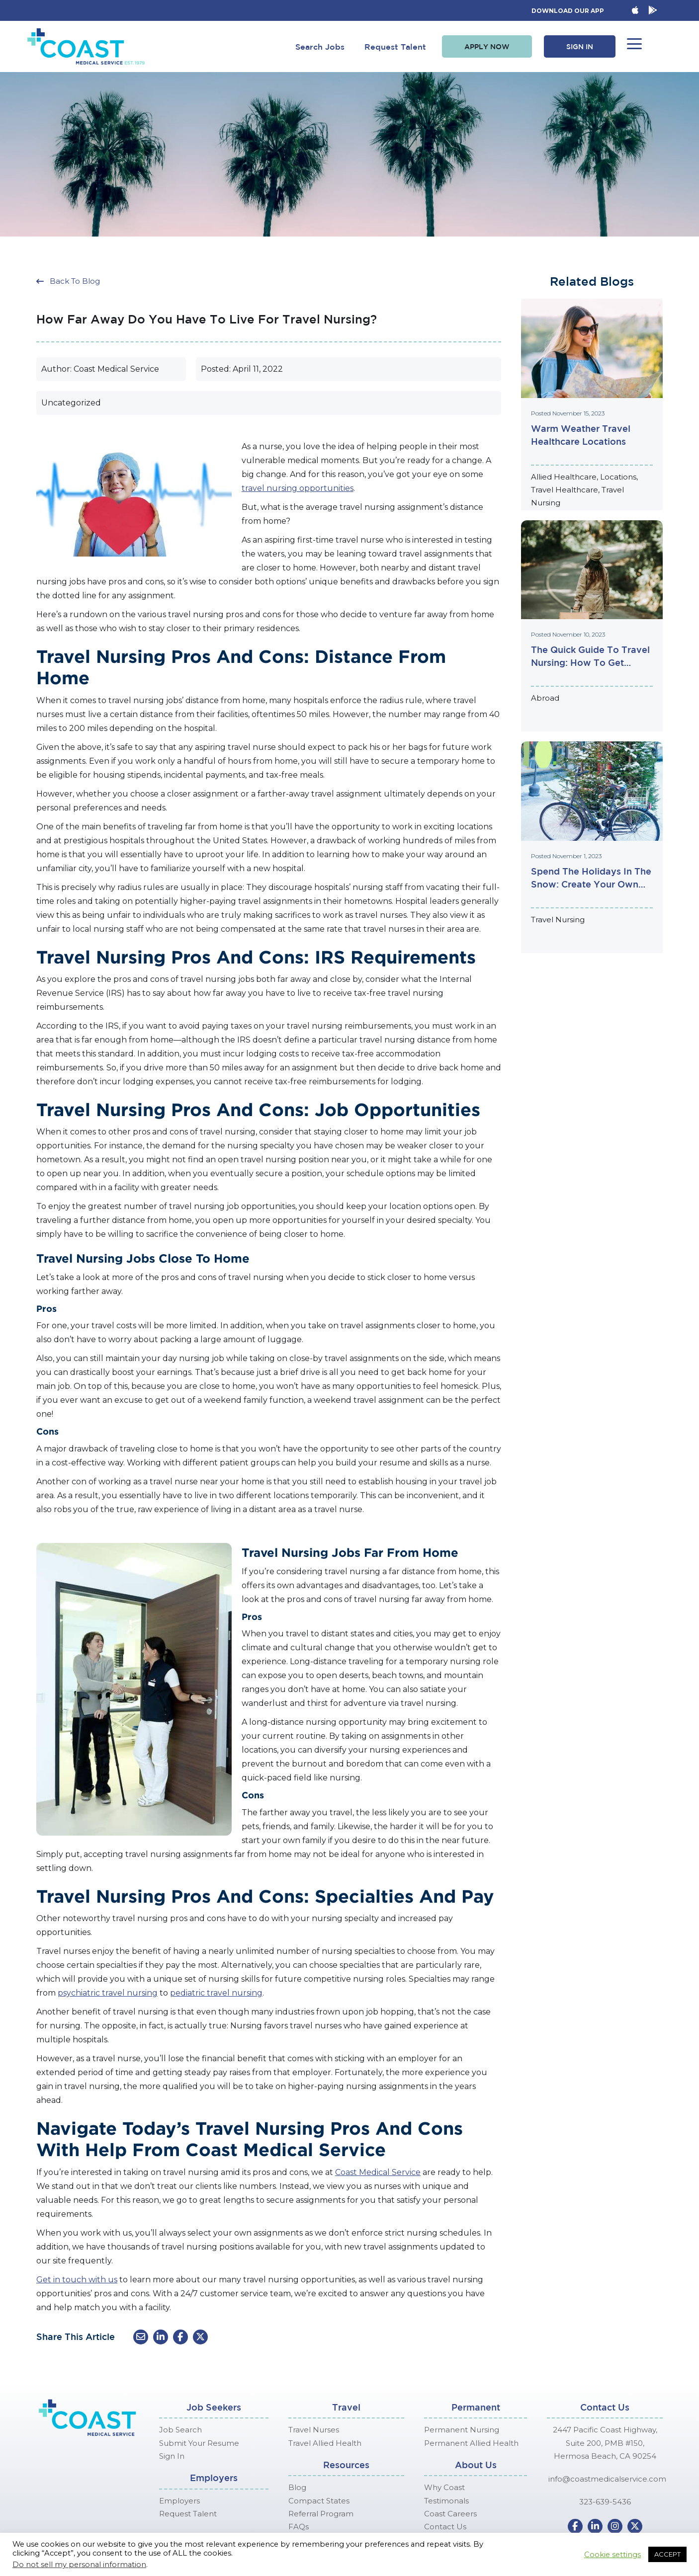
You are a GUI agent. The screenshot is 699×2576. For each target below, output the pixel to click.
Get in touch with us (76, 2279)
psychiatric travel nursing (108, 1993)
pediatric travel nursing (216, 1993)
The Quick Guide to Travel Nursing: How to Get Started (590, 656)
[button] (487, 46)
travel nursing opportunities (297, 488)
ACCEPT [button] (667, 2554)
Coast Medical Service (378, 2172)
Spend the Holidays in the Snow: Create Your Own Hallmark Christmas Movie (591, 878)
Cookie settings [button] (612, 2554)
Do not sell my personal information (79, 2564)
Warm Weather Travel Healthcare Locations (580, 434)
